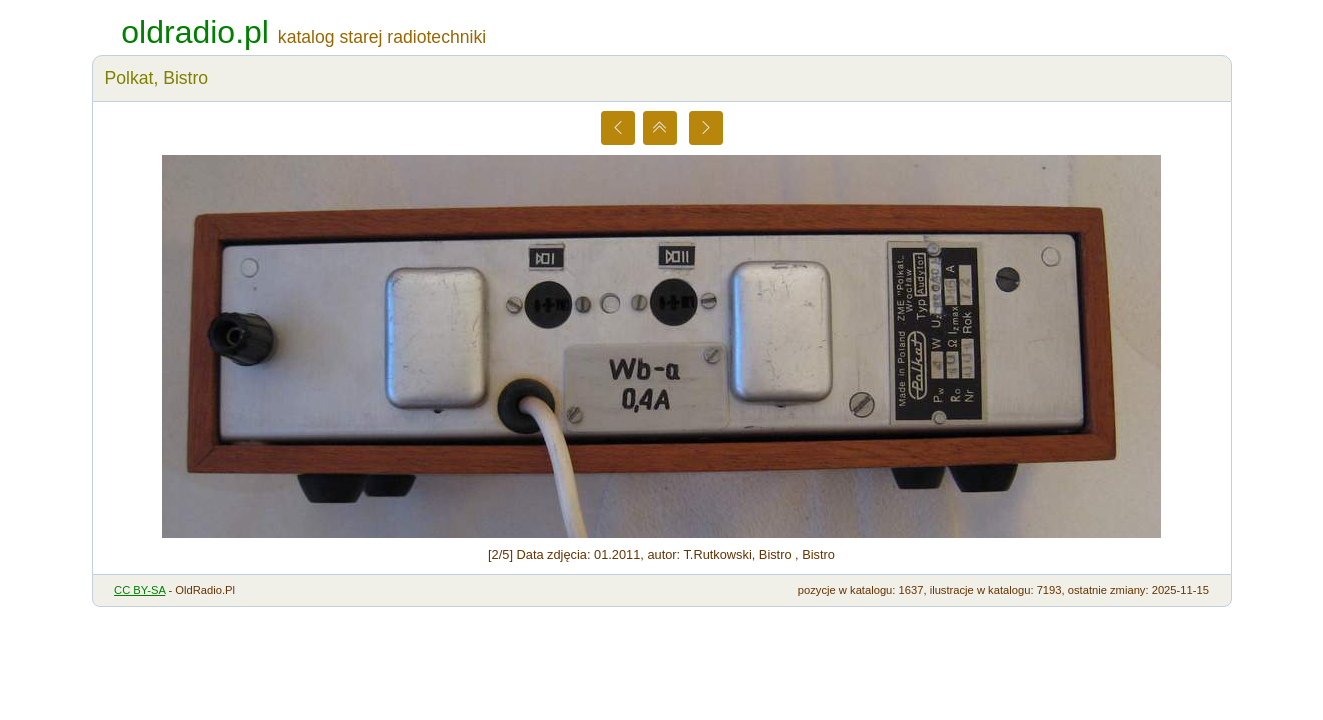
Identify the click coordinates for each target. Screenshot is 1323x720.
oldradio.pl (195, 32)
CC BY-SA (139, 590)
